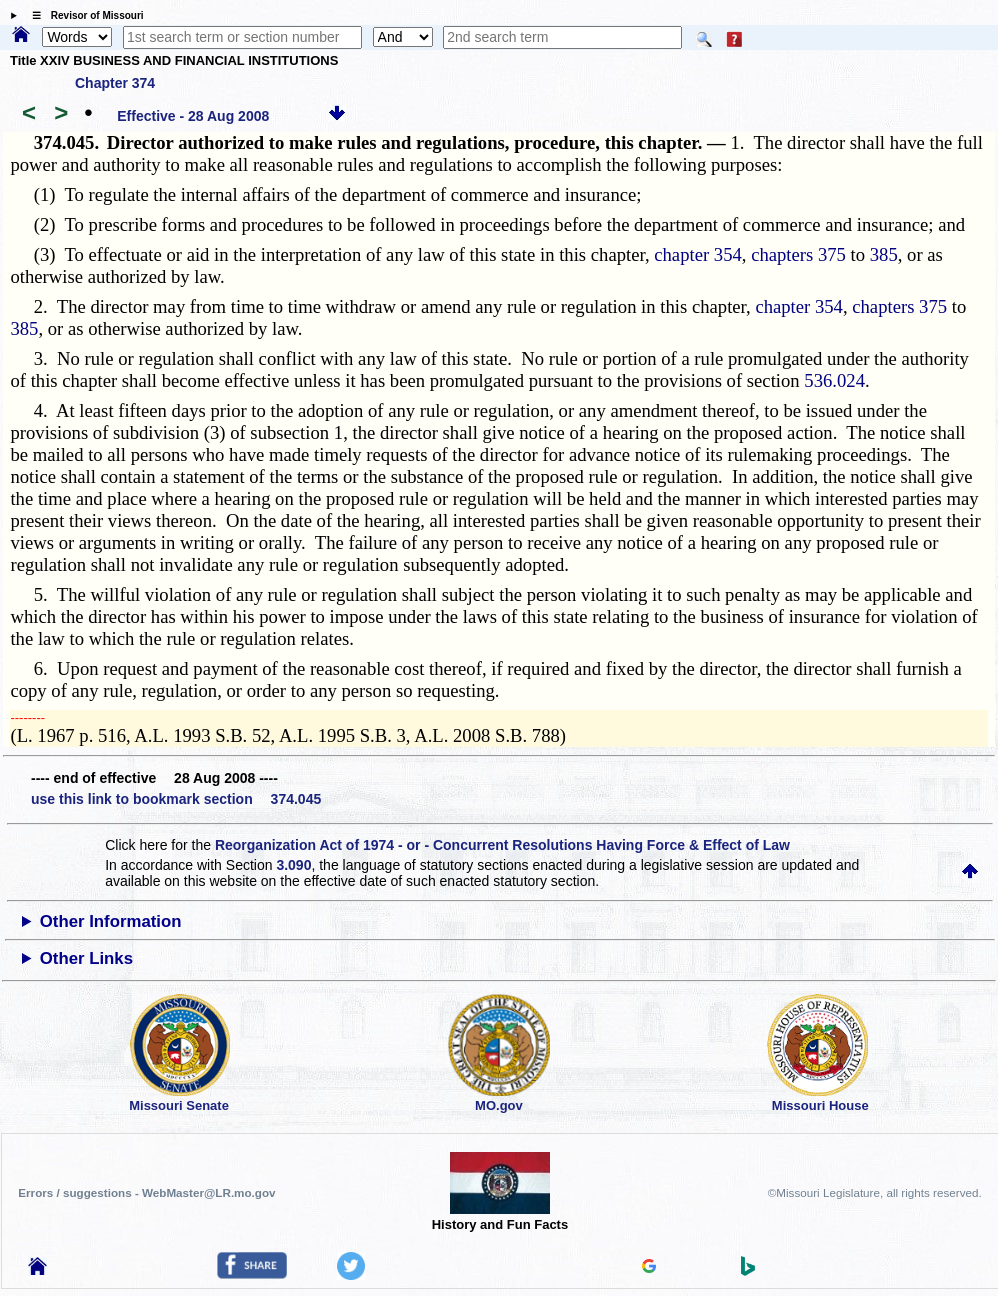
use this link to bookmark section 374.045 (176, 799)
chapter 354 (698, 254)
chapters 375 (798, 254)
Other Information (111, 921)
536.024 (834, 380)
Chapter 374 (115, 83)
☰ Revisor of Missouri (83, 15)
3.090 (293, 865)
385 (884, 254)
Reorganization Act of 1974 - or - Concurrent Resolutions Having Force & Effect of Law (502, 845)
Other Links (86, 958)
